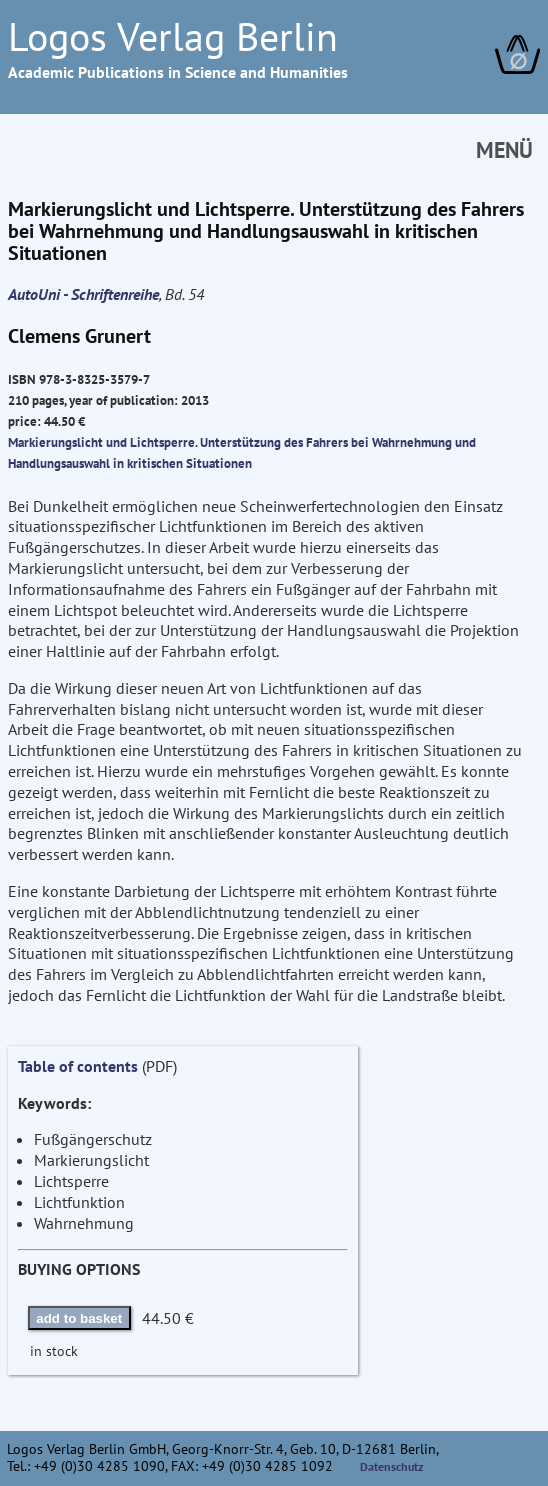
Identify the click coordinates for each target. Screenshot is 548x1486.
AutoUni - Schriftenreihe (83, 294)
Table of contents (78, 1066)
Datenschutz (392, 1466)
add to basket (79, 1318)
